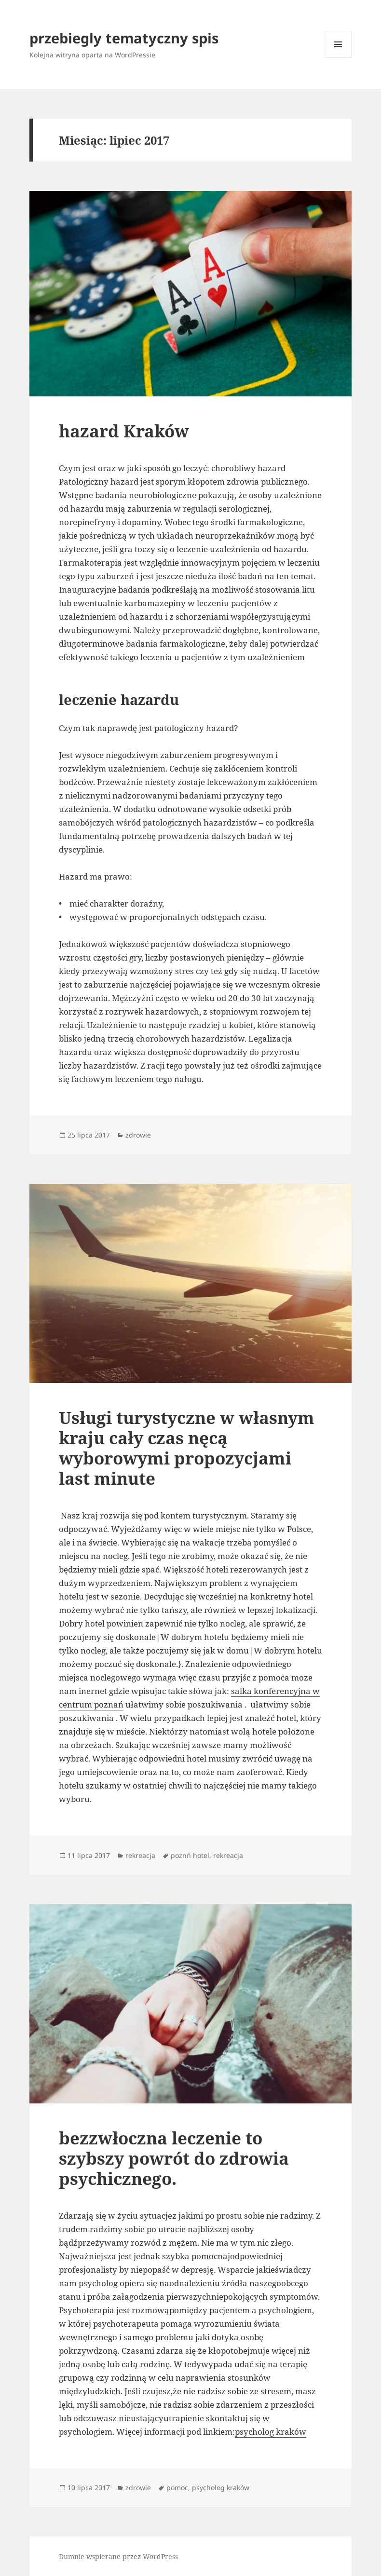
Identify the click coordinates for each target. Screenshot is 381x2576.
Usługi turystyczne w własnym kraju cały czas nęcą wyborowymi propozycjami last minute (186, 1448)
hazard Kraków (124, 431)
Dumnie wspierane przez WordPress (118, 2556)
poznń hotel (190, 1855)
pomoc (177, 2487)
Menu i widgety (338, 57)
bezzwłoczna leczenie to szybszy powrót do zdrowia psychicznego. (174, 2158)
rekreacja (140, 1855)
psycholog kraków (270, 2431)
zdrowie (138, 1134)
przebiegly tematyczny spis (123, 37)
